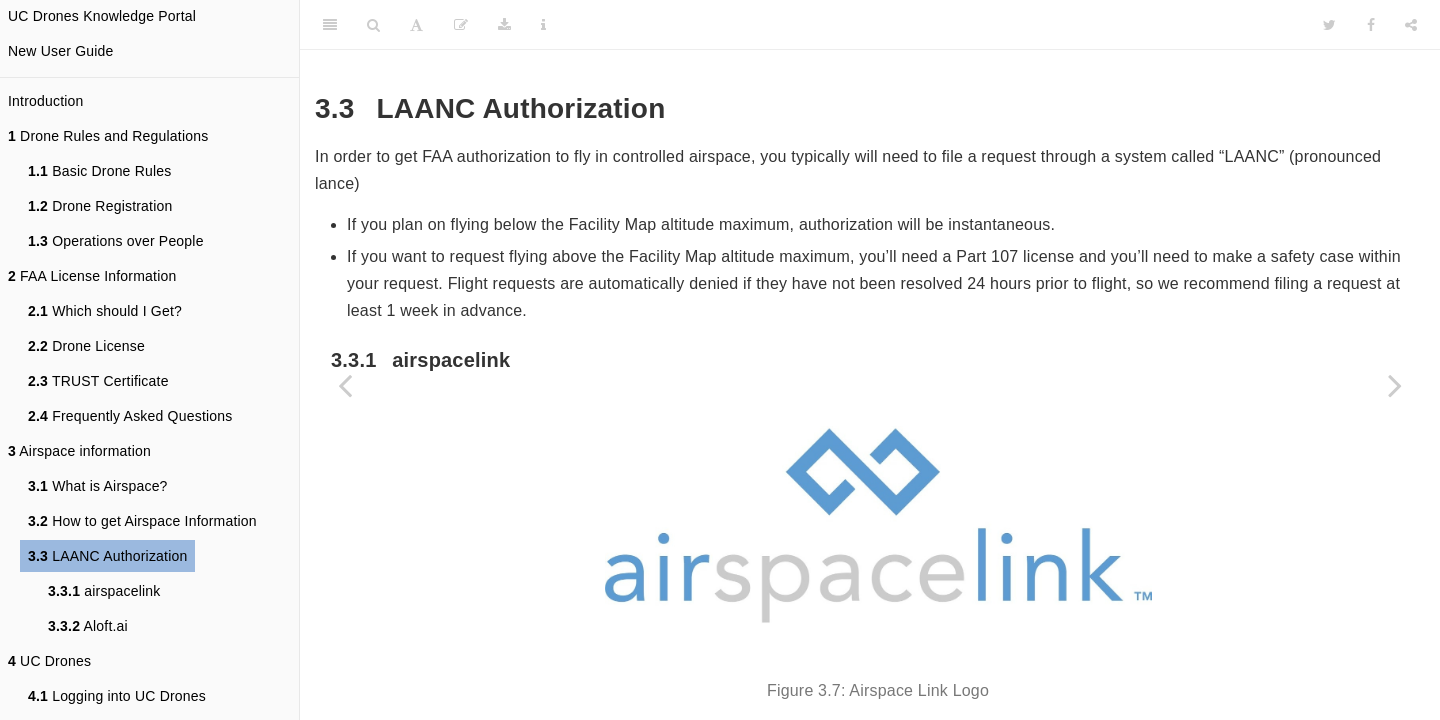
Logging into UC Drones (117, 696)
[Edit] (461, 25)
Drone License (86, 346)
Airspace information (79, 451)
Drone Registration (100, 206)
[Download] (504, 25)
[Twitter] (1329, 25)
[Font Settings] (416, 25)
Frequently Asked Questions (130, 416)
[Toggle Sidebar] (330, 25)
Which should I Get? (105, 311)
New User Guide (61, 51)
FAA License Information (92, 276)
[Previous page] (345, 385)
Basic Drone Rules (100, 171)
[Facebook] (1371, 25)
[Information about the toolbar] (543, 25)
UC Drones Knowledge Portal (102, 16)
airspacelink (104, 591)
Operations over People (116, 241)
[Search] (373, 25)
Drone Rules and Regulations (108, 136)
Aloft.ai (88, 626)
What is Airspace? (98, 486)
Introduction (46, 101)
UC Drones (49, 661)
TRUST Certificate (98, 381)
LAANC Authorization (107, 556)
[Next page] (1395, 385)
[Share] (1411, 25)
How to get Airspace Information (142, 521)
